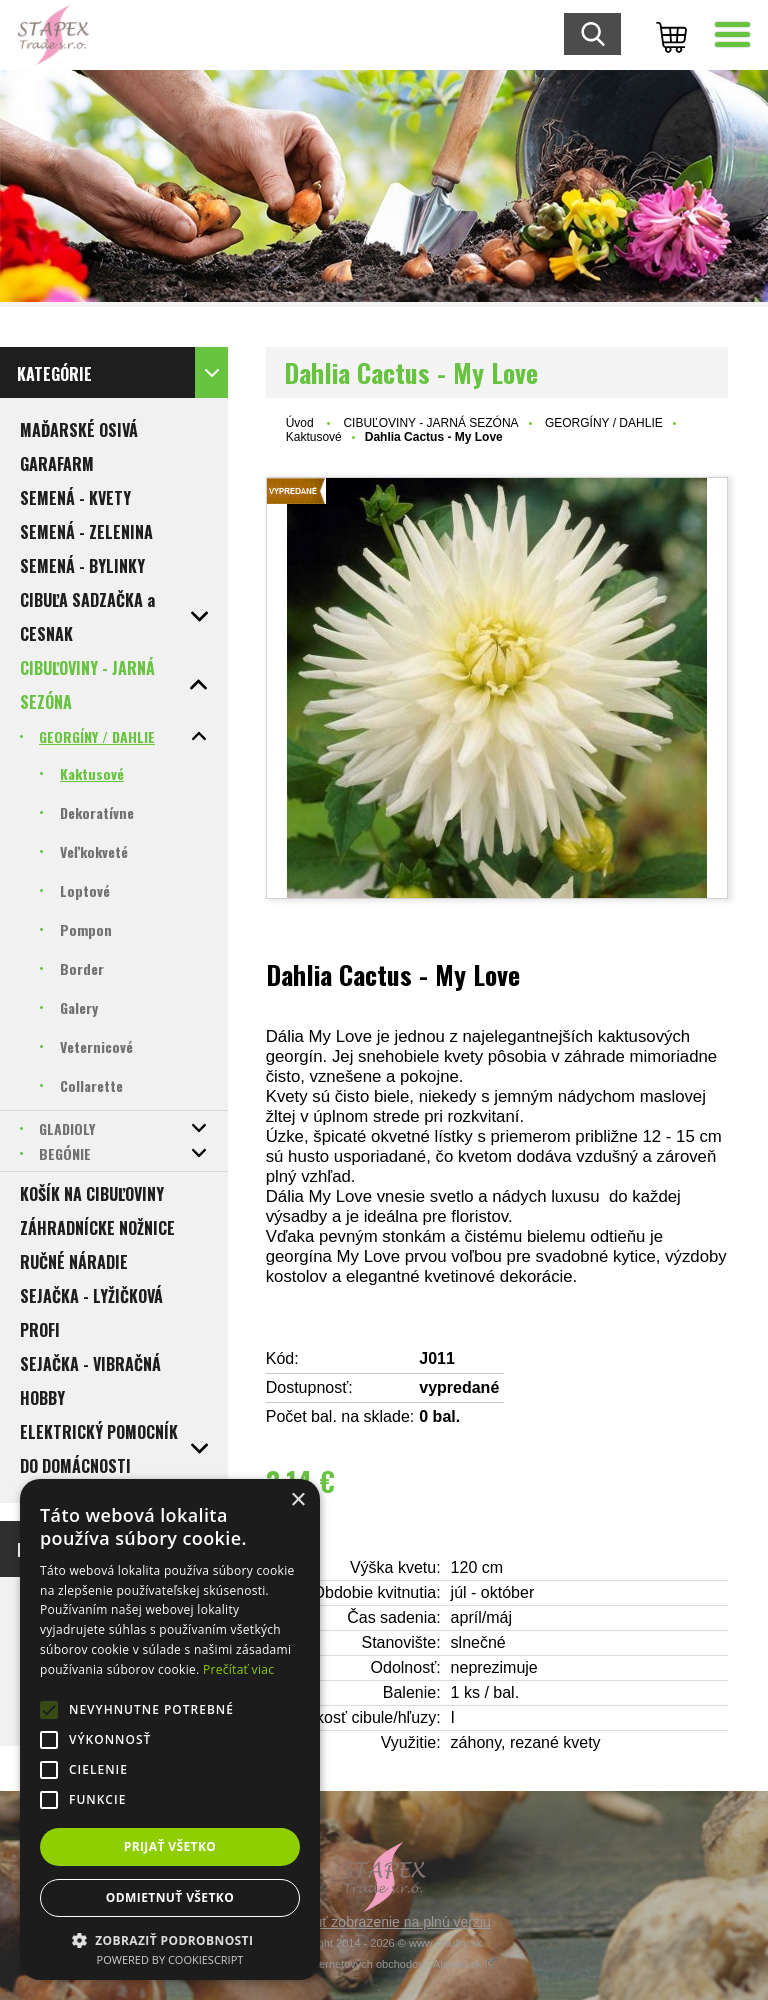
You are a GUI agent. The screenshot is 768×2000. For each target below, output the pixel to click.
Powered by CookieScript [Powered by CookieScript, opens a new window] (170, 1959)
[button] (170, 1939)
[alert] (170, 1729)
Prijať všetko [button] (170, 1846)
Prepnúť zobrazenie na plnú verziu (384, 1922)
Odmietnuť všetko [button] (170, 1897)
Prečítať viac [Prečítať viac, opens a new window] (238, 1669)
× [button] (297, 1500)
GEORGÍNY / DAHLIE (604, 423)
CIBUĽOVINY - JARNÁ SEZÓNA (430, 423)
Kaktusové (314, 437)
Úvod (300, 423)
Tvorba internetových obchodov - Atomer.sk (384, 1964)
